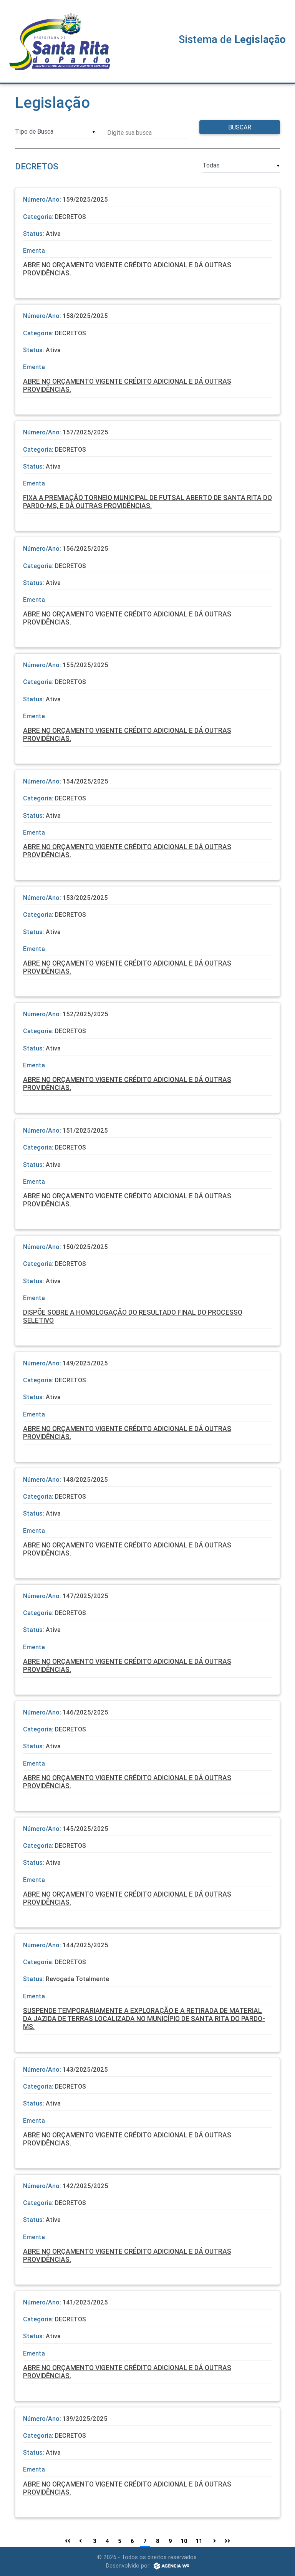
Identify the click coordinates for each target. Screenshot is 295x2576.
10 (184, 2541)
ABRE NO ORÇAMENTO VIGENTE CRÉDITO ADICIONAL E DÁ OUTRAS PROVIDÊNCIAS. (127, 268)
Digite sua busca (129, 132)
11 (199, 2541)
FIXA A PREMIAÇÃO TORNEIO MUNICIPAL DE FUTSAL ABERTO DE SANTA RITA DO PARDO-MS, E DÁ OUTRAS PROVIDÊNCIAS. (147, 501)
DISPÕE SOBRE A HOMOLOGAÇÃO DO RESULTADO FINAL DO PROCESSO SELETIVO (132, 1316)
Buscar (239, 127)
